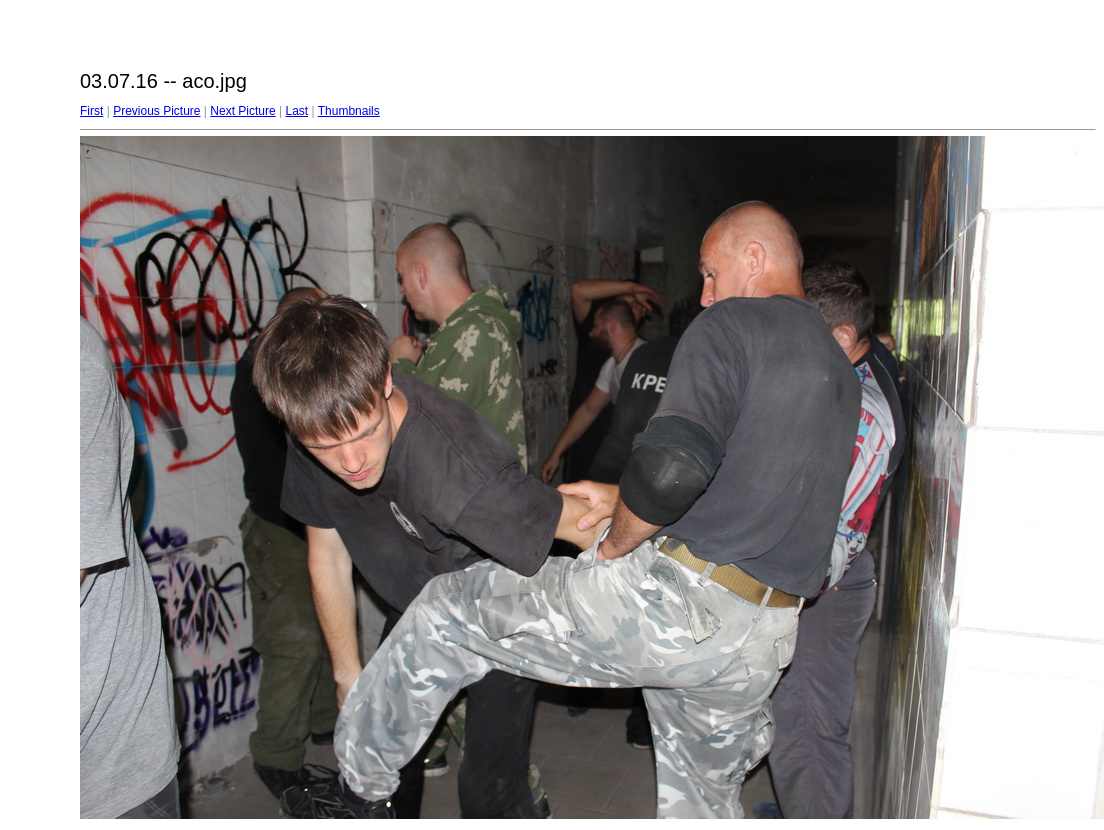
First (91, 111)
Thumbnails (349, 111)
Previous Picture (156, 111)
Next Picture (242, 111)
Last (296, 111)
